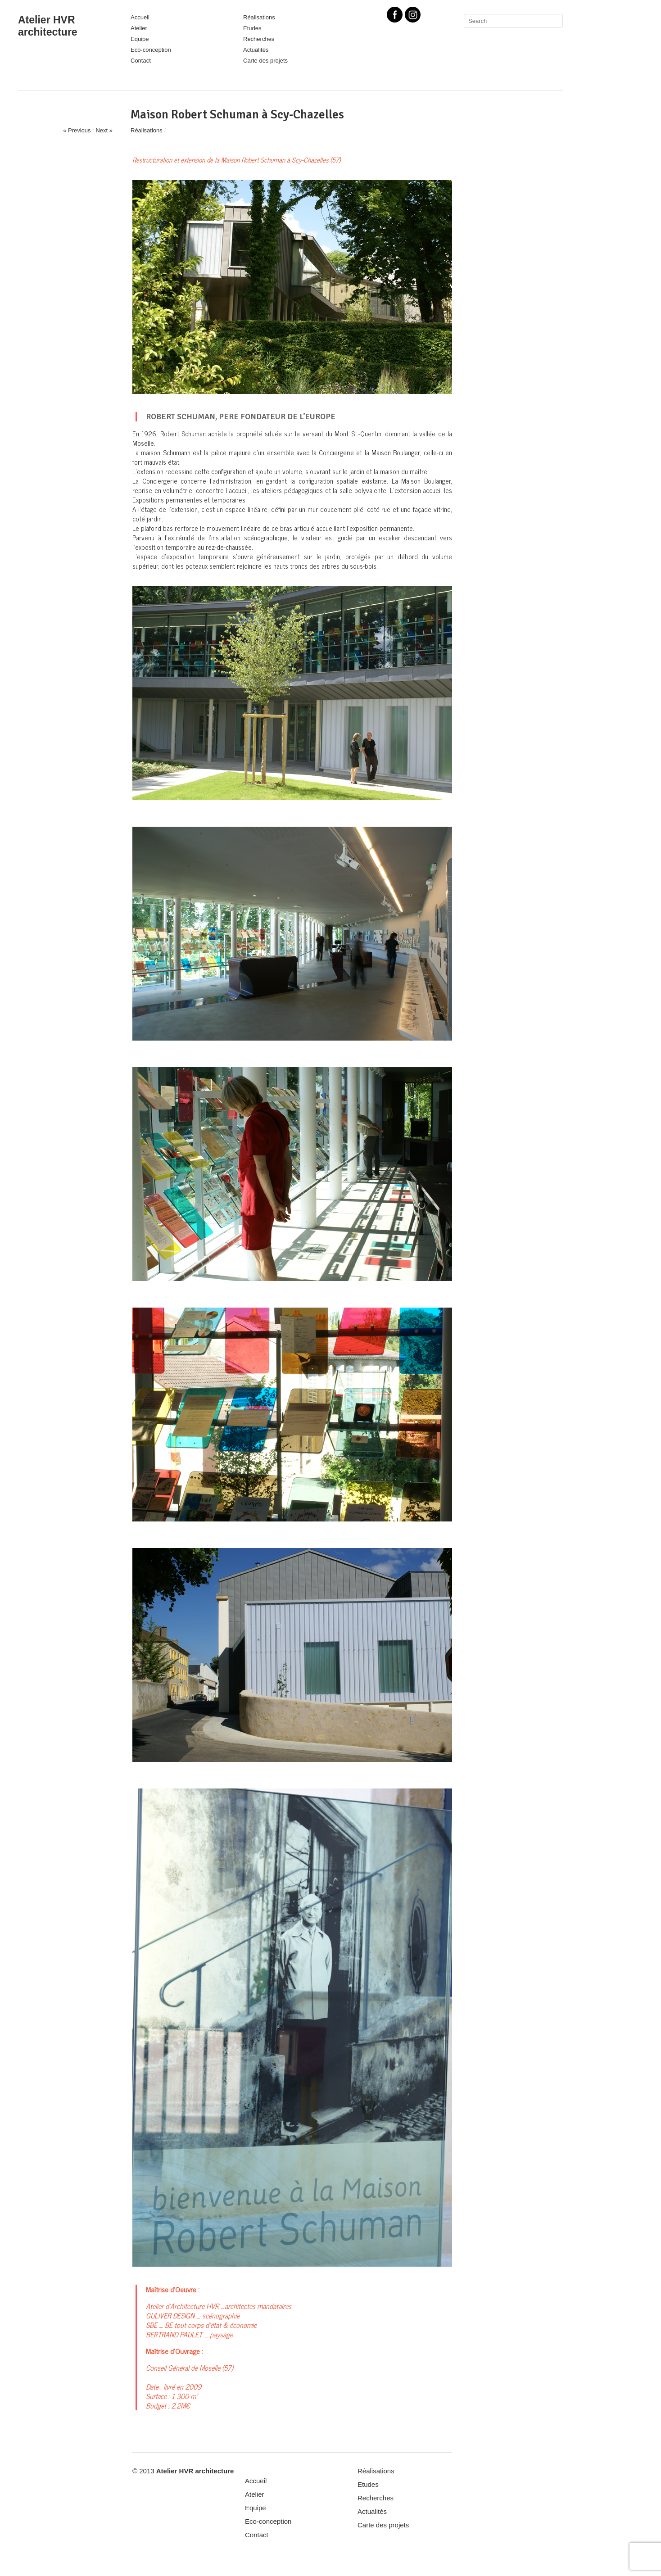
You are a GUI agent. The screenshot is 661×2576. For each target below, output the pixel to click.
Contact (141, 60)
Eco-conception (151, 49)
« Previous (77, 130)
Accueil (140, 17)
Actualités (255, 49)
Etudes (252, 28)
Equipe (140, 39)
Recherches (258, 39)
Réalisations (259, 17)
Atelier (139, 28)
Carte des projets (265, 60)
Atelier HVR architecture (47, 26)
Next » (104, 130)
